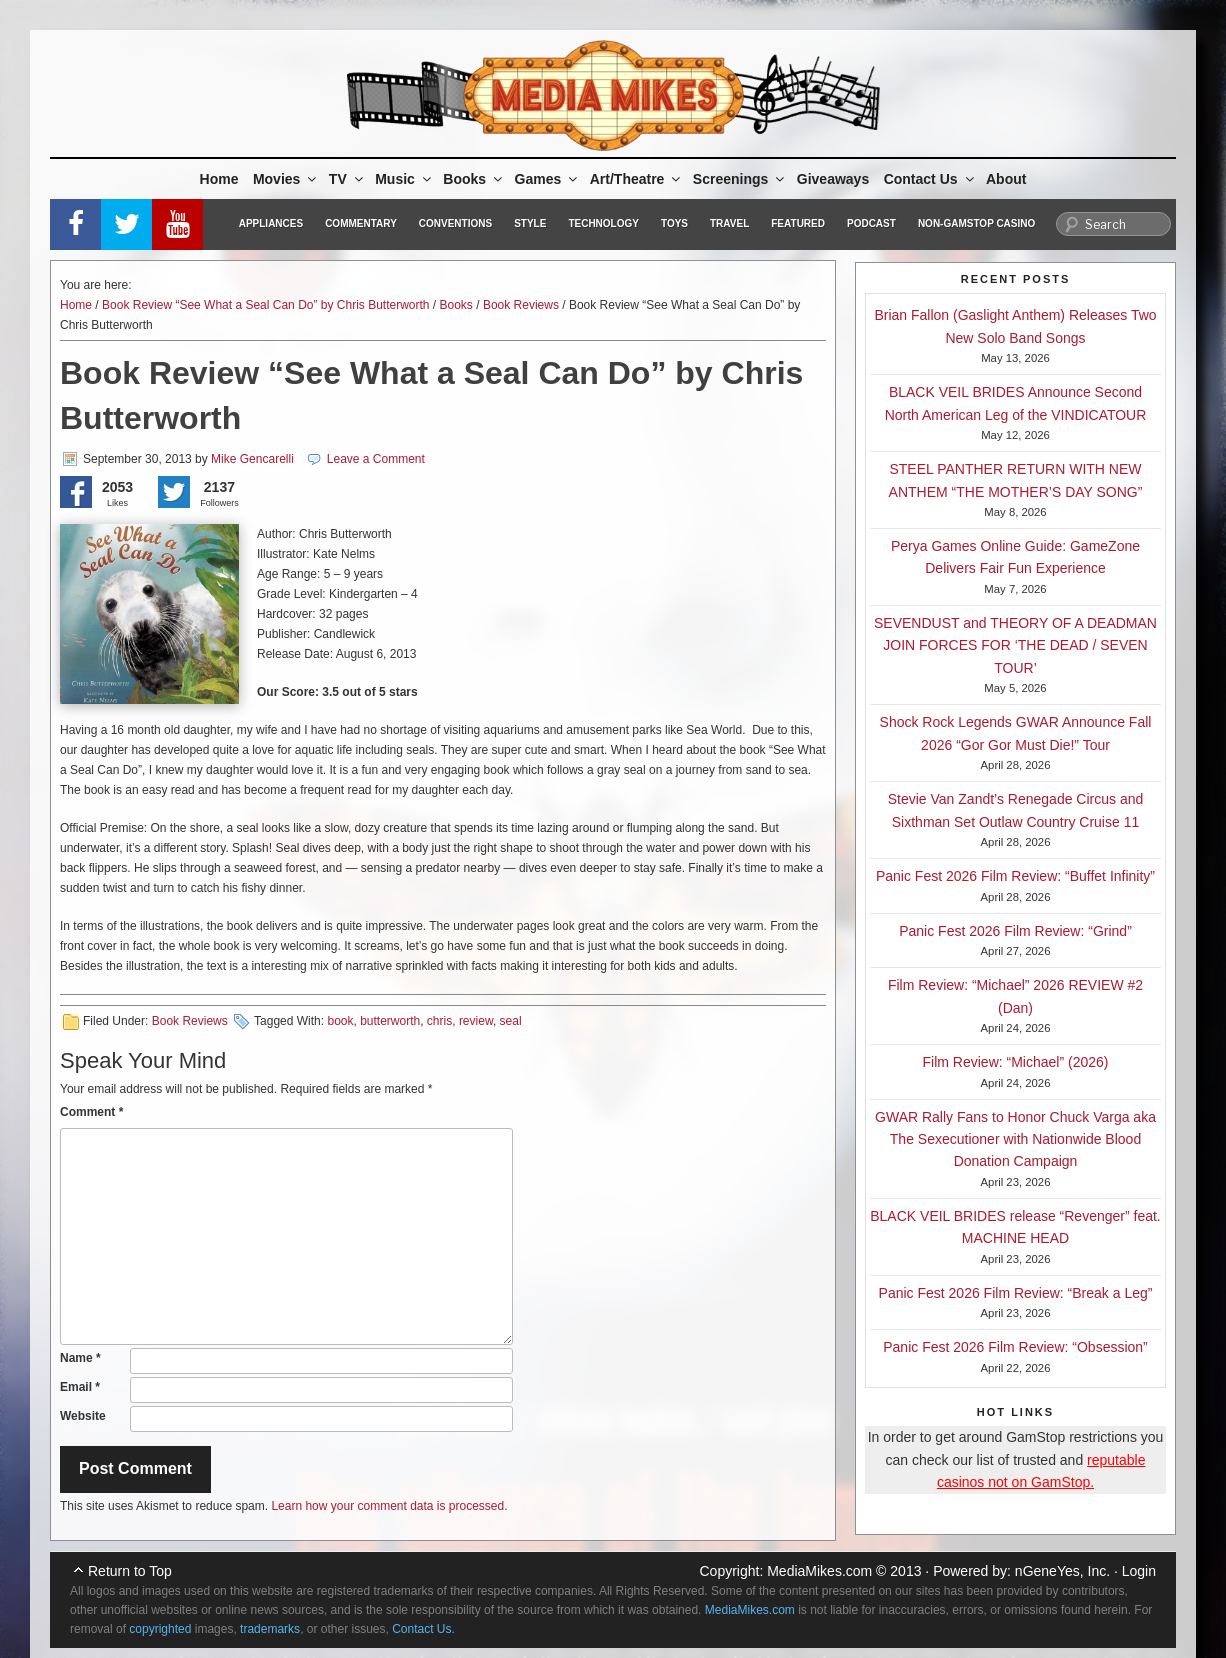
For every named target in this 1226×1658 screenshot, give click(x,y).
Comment (91, 1112)
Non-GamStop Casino (976, 223)
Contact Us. (423, 1629)
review (476, 1021)
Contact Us (930, 179)
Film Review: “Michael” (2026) (1016, 1062)
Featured (798, 223)
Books (474, 179)
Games (548, 179)
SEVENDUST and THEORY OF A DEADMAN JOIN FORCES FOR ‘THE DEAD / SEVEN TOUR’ (1015, 645)
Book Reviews (521, 305)
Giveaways (833, 179)
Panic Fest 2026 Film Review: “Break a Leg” (1016, 1293)
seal (511, 1021)
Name (80, 1358)
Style (530, 223)
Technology (603, 223)
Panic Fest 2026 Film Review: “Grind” (1015, 931)
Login (1139, 1571)
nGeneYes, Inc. (1062, 1571)
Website (83, 1416)
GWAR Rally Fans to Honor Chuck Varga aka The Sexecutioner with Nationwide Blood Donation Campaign (1015, 1139)
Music (404, 179)
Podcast (871, 223)
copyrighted (160, 1629)
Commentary (361, 223)
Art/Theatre (637, 179)
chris (439, 1021)
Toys (674, 223)
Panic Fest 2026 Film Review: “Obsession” (1015, 1347)
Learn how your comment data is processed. (389, 1506)
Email (80, 1387)
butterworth (390, 1021)
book (340, 1021)
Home (219, 179)
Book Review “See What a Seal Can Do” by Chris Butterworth (265, 305)
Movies (286, 179)
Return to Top (130, 1571)
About (1006, 179)
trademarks (270, 1629)
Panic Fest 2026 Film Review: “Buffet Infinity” (1015, 876)
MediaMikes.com (819, 1571)
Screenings (740, 179)
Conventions (455, 223)
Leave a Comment (376, 459)
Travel (729, 223)
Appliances (271, 223)
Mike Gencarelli (252, 459)
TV (347, 179)
